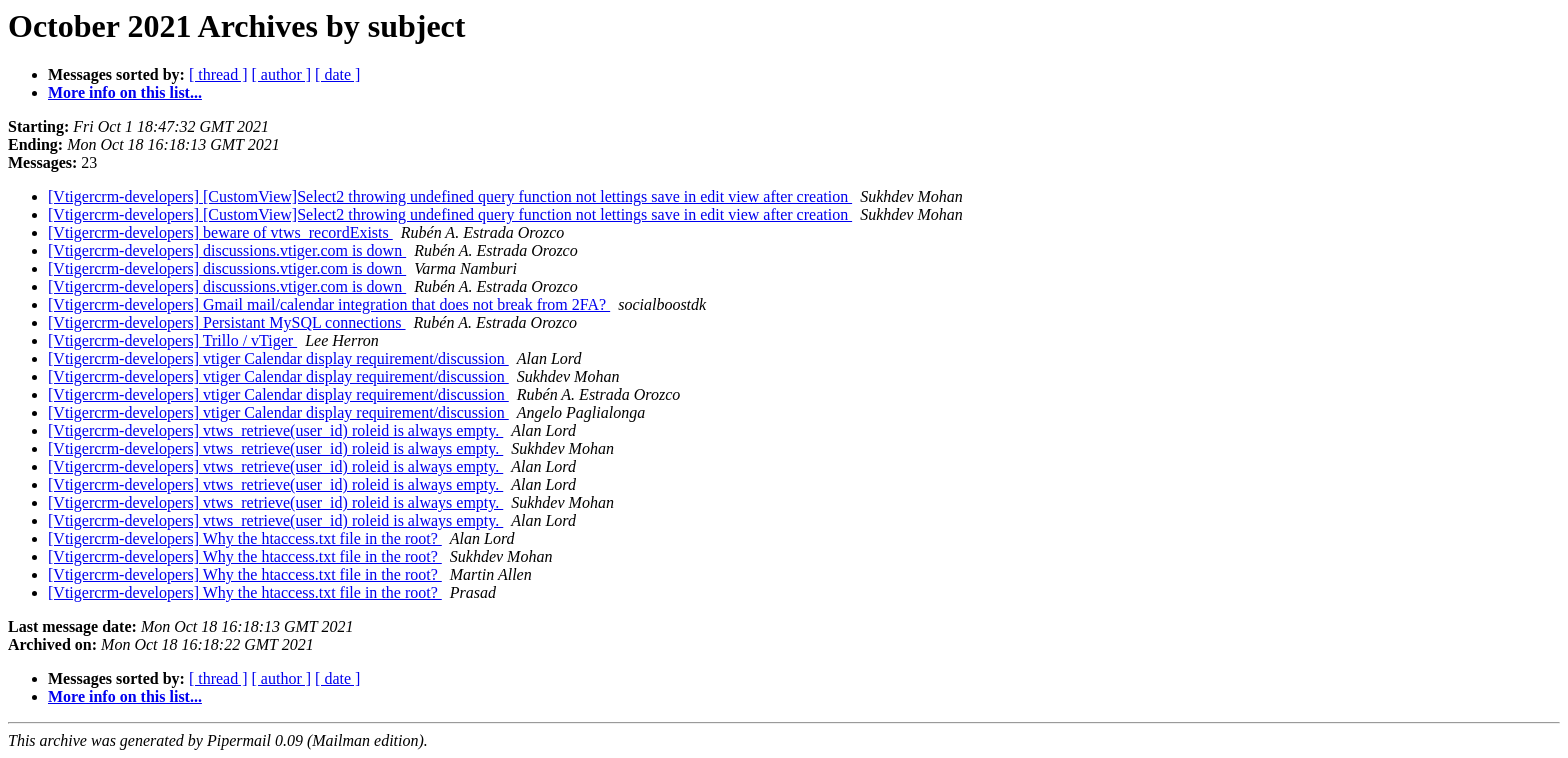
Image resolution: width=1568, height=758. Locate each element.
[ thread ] (218, 74)
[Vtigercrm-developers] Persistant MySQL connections (227, 322)
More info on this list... (125, 92)
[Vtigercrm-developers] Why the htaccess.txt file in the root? (245, 538)
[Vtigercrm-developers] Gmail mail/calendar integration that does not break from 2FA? (329, 304)
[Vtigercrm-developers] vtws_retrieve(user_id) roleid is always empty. (275, 430)
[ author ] (282, 74)
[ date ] (337, 74)
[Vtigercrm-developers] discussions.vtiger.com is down (227, 250)
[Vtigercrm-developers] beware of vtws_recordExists (220, 232)
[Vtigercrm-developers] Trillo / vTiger (172, 340)
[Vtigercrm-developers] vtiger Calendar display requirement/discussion (278, 358)
